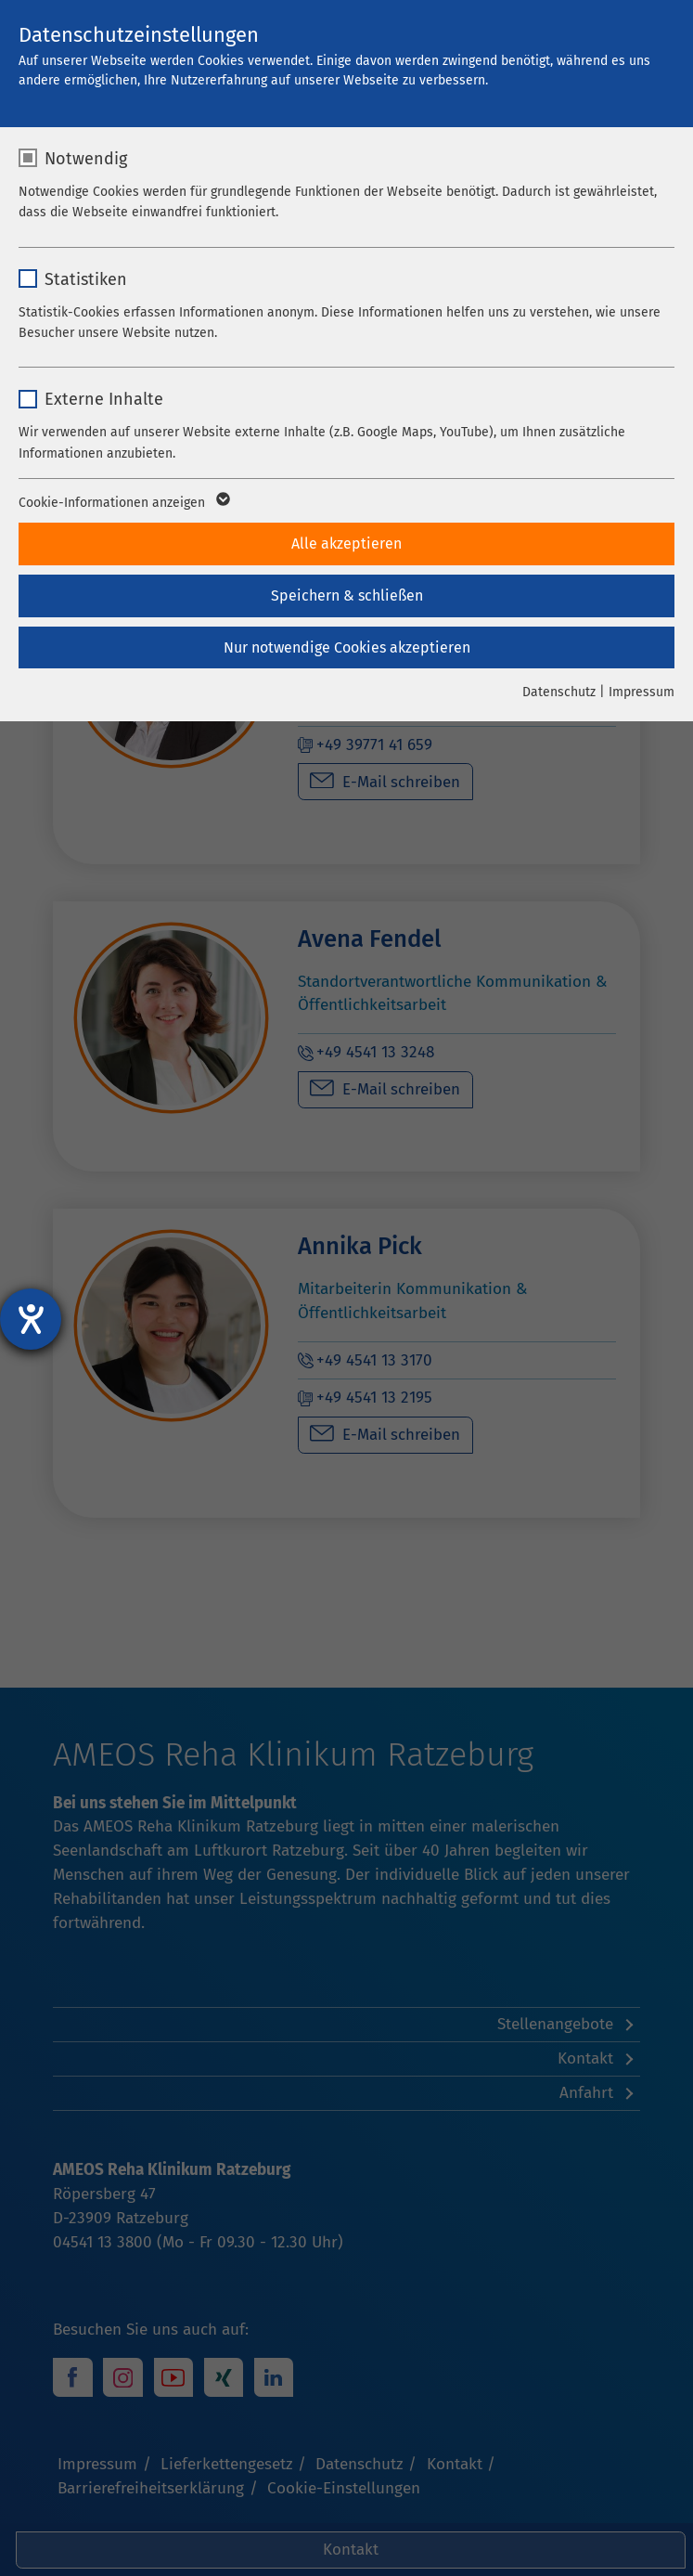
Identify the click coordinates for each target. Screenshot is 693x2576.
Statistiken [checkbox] (86, 279)
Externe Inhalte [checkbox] (104, 399)
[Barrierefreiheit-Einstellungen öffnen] (30, 1319)
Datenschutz (559, 692)
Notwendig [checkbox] (86, 159)
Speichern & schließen (347, 595)
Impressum (641, 692)
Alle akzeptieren (346, 543)
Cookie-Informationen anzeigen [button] (123, 503)
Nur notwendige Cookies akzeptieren (347, 647)
